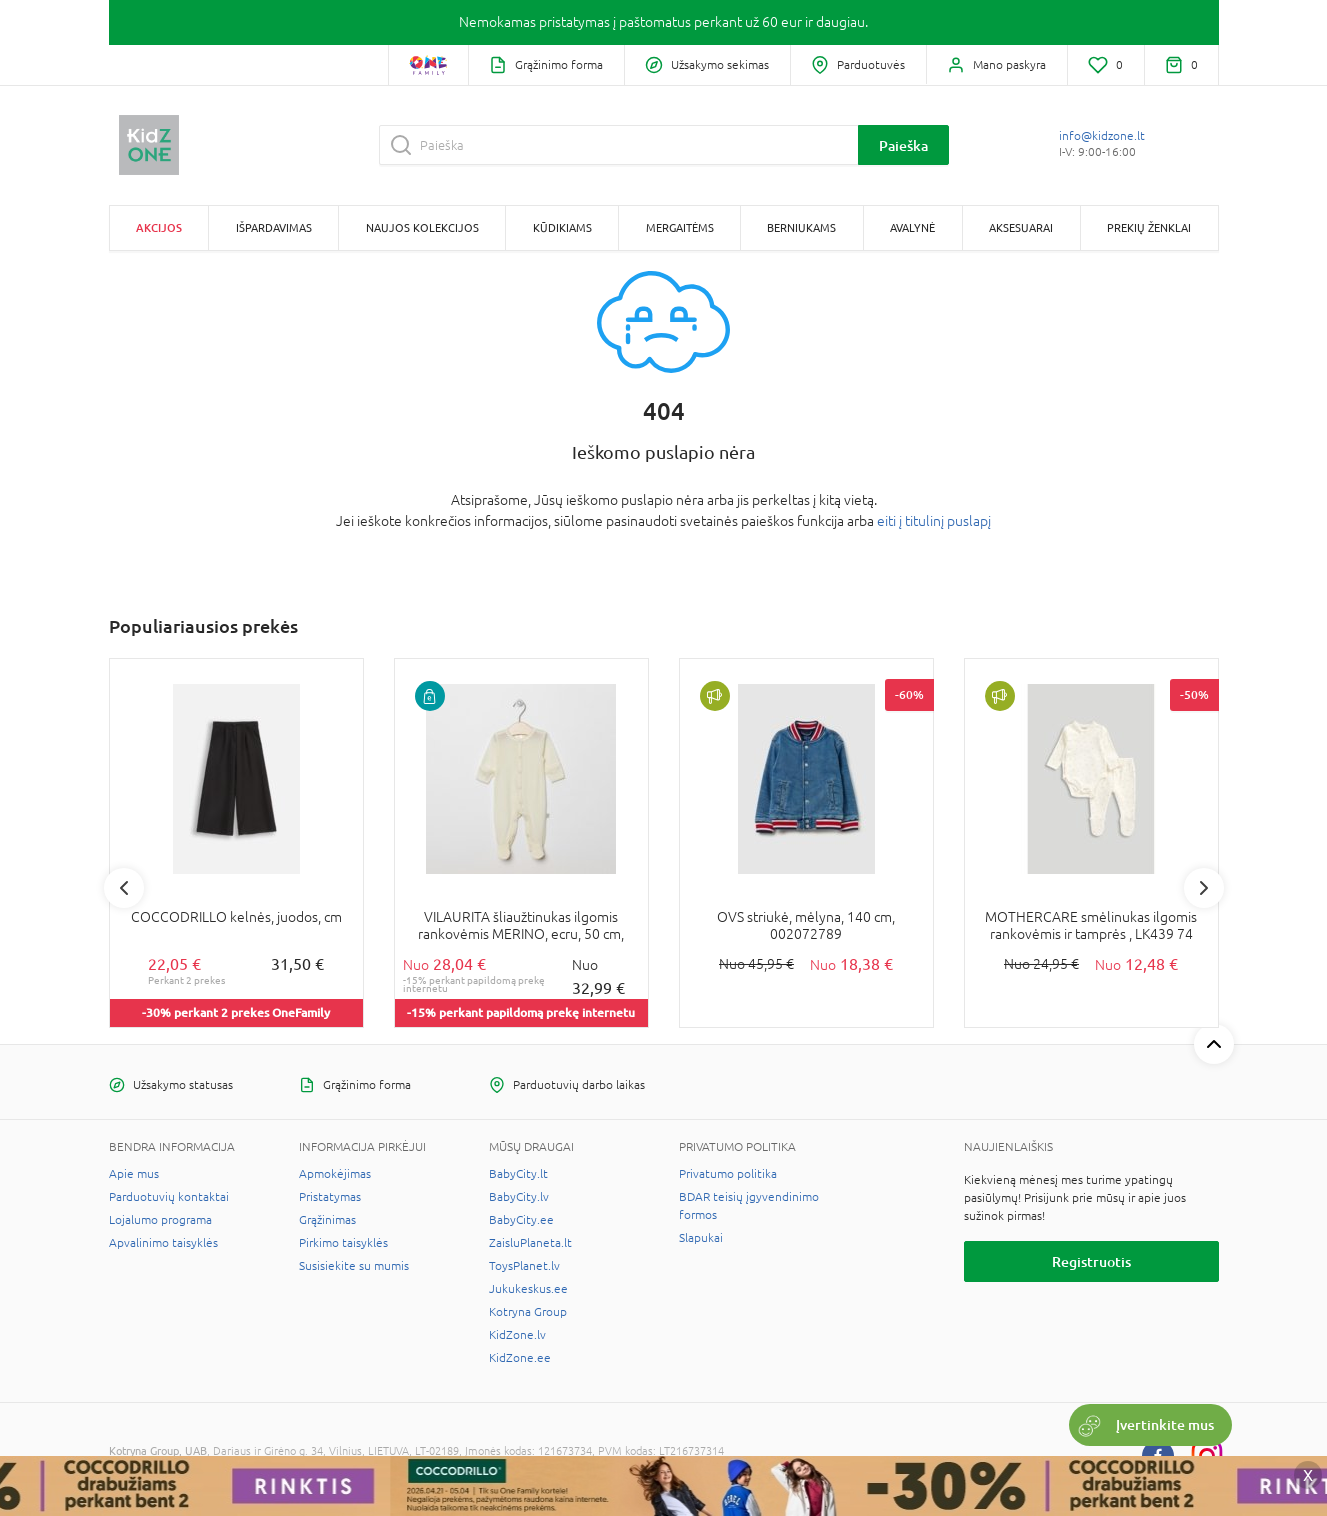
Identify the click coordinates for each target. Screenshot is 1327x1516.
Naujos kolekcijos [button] (422, 227)
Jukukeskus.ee (528, 1289)
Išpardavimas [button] (274, 227)
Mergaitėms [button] (680, 227)
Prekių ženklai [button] (1149, 227)
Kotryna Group (528, 1312)
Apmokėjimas (335, 1174)
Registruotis (1091, 1261)
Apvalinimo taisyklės (163, 1243)
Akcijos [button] (159, 227)
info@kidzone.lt (1102, 136)
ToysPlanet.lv (524, 1266)
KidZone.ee (520, 1358)
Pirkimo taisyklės (343, 1243)
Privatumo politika (728, 1174)
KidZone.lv (517, 1335)
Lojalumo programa (160, 1220)
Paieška (903, 145)
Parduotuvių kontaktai (169, 1197)
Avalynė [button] (912, 227)
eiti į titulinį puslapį (934, 521)
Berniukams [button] (801, 227)
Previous (124, 888)
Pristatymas (330, 1197)
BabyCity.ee (521, 1220)
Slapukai (701, 1238)
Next (1204, 888)
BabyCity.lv (519, 1197)
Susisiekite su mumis (354, 1266)
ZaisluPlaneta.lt (530, 1243)
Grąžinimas (327, 1220)
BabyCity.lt (518, 1174)
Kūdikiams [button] (562, 227)
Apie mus (134, 1174)
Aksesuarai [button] (1021, 227)
